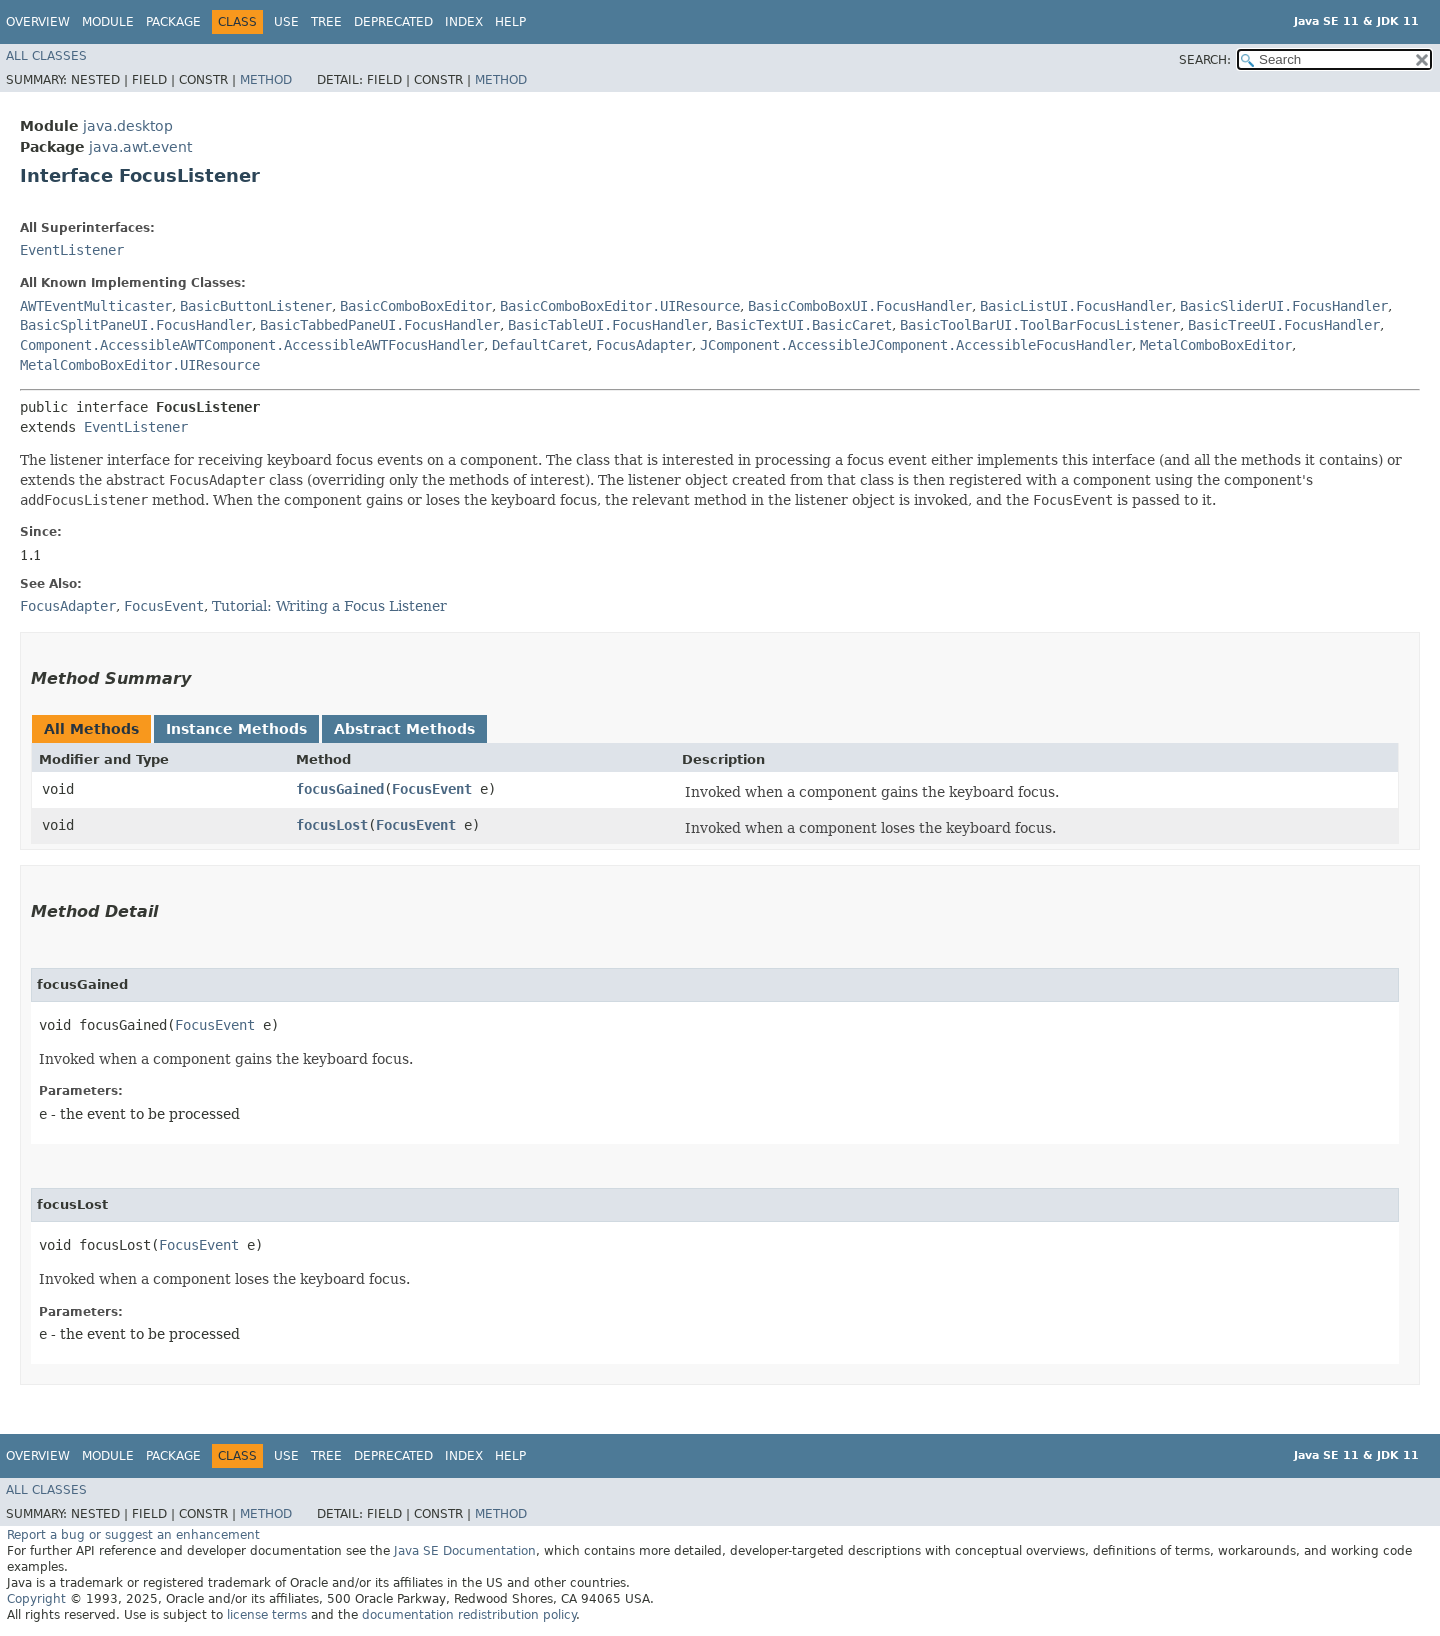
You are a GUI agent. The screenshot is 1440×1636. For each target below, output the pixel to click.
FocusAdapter (644, 345)
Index (464, 22)
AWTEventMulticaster (96, 306)
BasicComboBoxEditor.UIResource (620, 306)
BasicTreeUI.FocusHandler (1284, 325)
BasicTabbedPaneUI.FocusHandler (380, 325)
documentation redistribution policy (469, 1615)
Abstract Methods (404, 729)
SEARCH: (1205, 60)
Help (510, 22)
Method (266, 80)
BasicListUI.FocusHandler (1076, 306)
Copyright (36, 1599)
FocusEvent (432, 789)
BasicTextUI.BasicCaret (804, 325)
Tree (326, 22)
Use (286, 22)
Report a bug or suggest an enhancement (133, 1535)
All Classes (46, 56)
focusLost (332, 825)
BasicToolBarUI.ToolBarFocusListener (1040, 325)
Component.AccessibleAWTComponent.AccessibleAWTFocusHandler (252, 345)
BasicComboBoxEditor (416, 306)
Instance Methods (236, 729)
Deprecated (393, 22)
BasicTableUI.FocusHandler (608, 325)
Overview (38, 22)
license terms (267, 1615)
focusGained (340, 789)
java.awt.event (140, 147)
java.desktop (128, 126)
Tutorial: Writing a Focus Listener (329, 606)
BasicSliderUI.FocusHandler (1284, 306)
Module (108, 22)
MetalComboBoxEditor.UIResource (140, 365)
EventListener (72, 250)
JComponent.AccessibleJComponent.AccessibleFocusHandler (916, 345)
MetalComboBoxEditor (1216, 345)
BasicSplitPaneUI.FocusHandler (136, 325)
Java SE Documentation (465, 1551)
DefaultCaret (540, 345)
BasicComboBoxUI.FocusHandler (860, 306)
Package (173, 22)
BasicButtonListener (256, 306)
